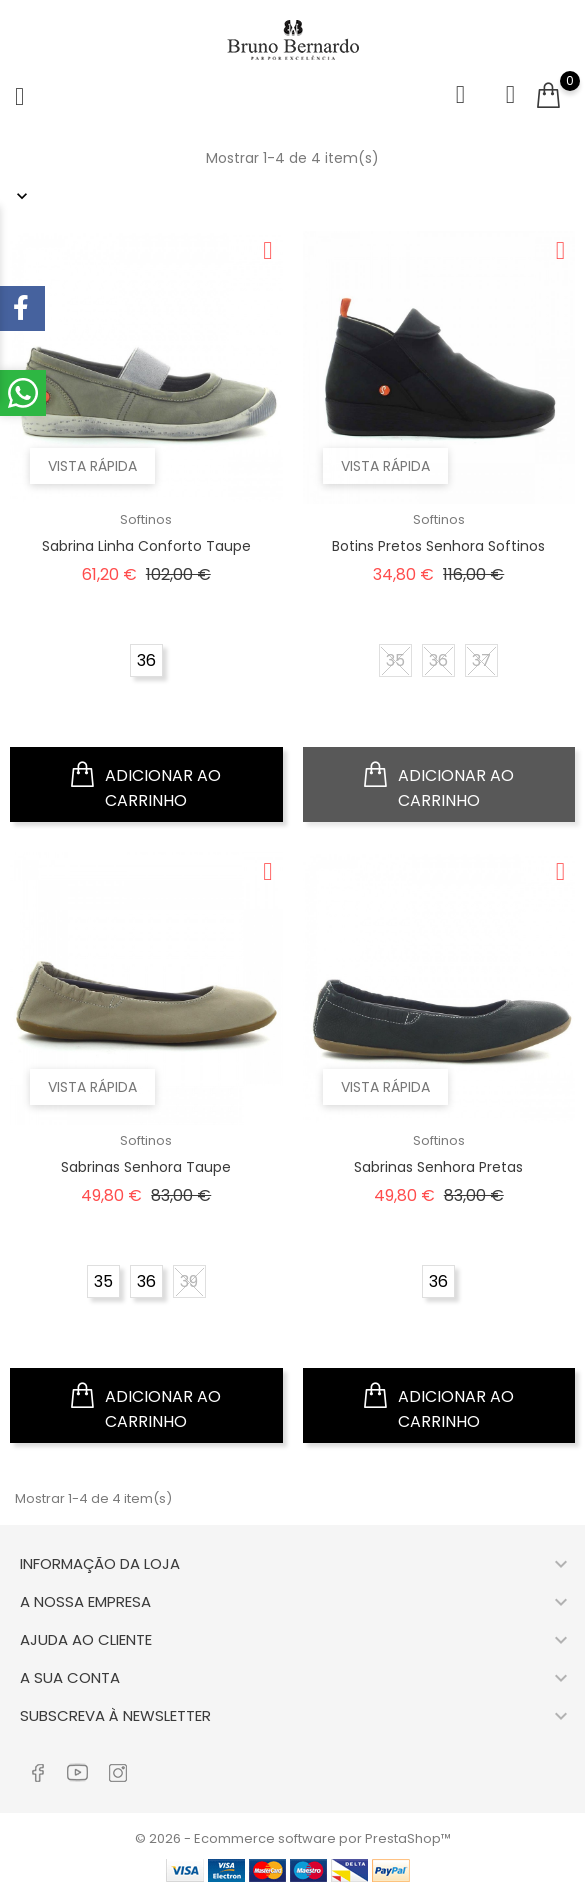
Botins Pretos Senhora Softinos (438, 546)
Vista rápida (92, 466)
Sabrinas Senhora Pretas (438, 1167)
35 (395, 660)
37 (481, 660)
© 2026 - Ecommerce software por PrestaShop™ (293, 1838)
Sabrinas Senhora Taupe (146, 1167)
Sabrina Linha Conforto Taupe (146, 546)
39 (189, 1281)
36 (146, 660)
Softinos (146, 519)
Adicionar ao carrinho (146, 785)
